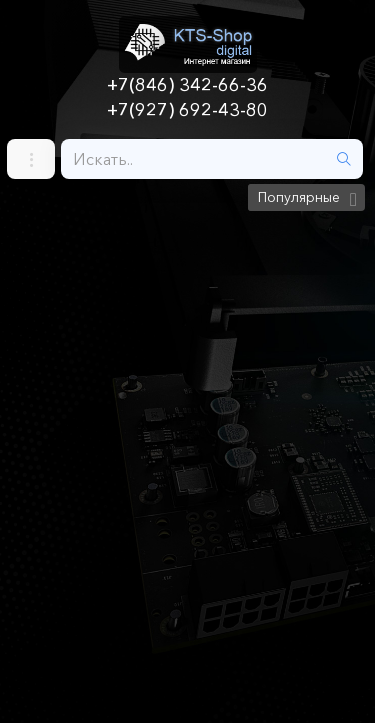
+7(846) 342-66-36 (187, 85)
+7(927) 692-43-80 (187, 110)
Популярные (299, 197)
